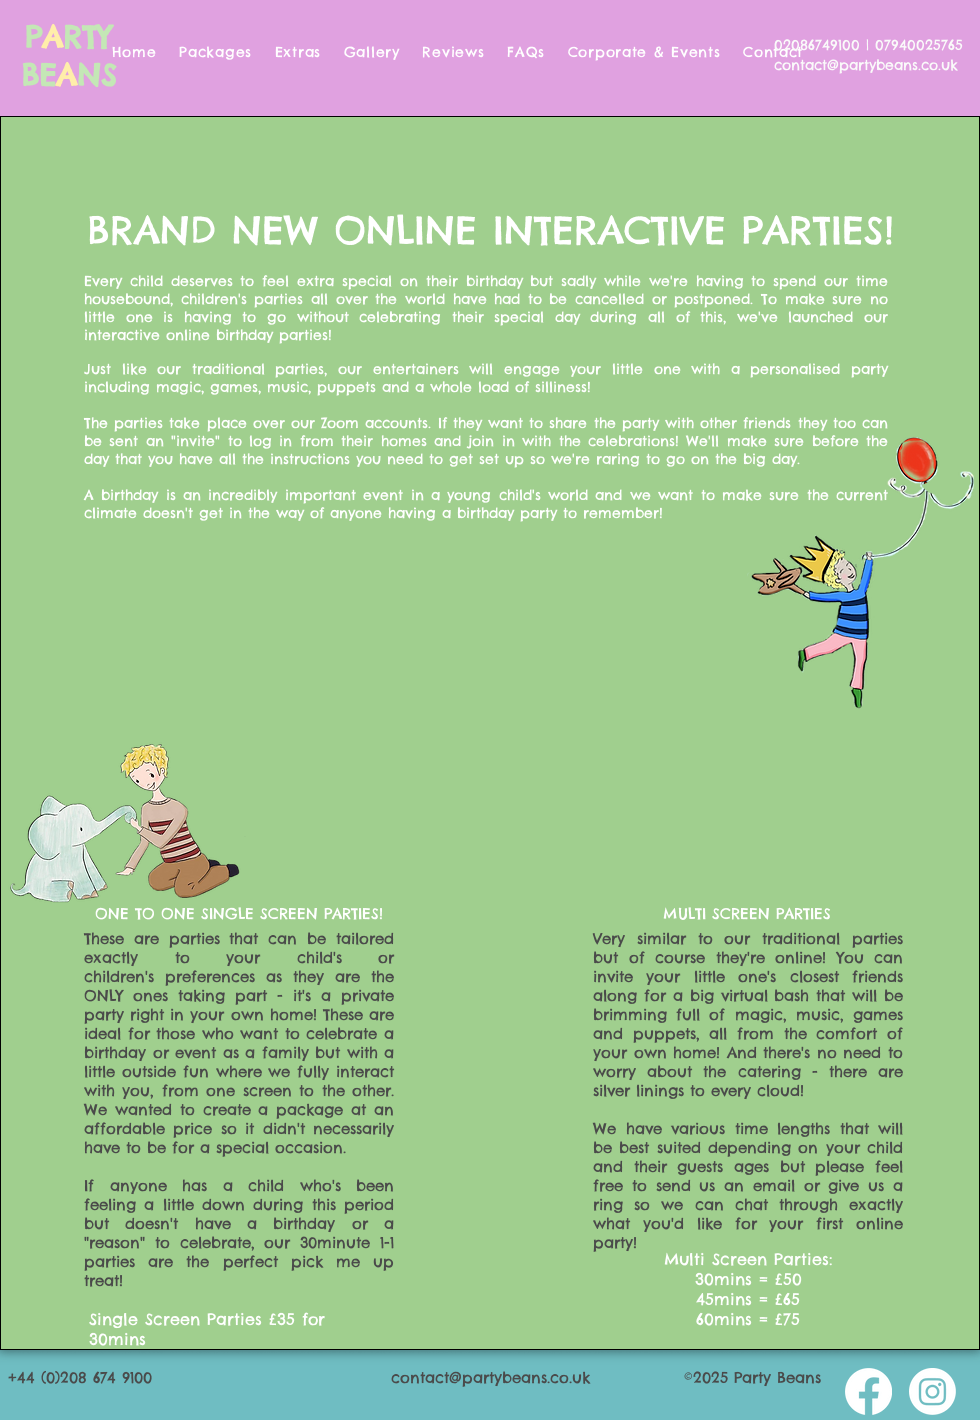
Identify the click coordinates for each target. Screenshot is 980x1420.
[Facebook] (868, 1391)
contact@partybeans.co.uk (866, 65)
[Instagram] (932, 1391)
